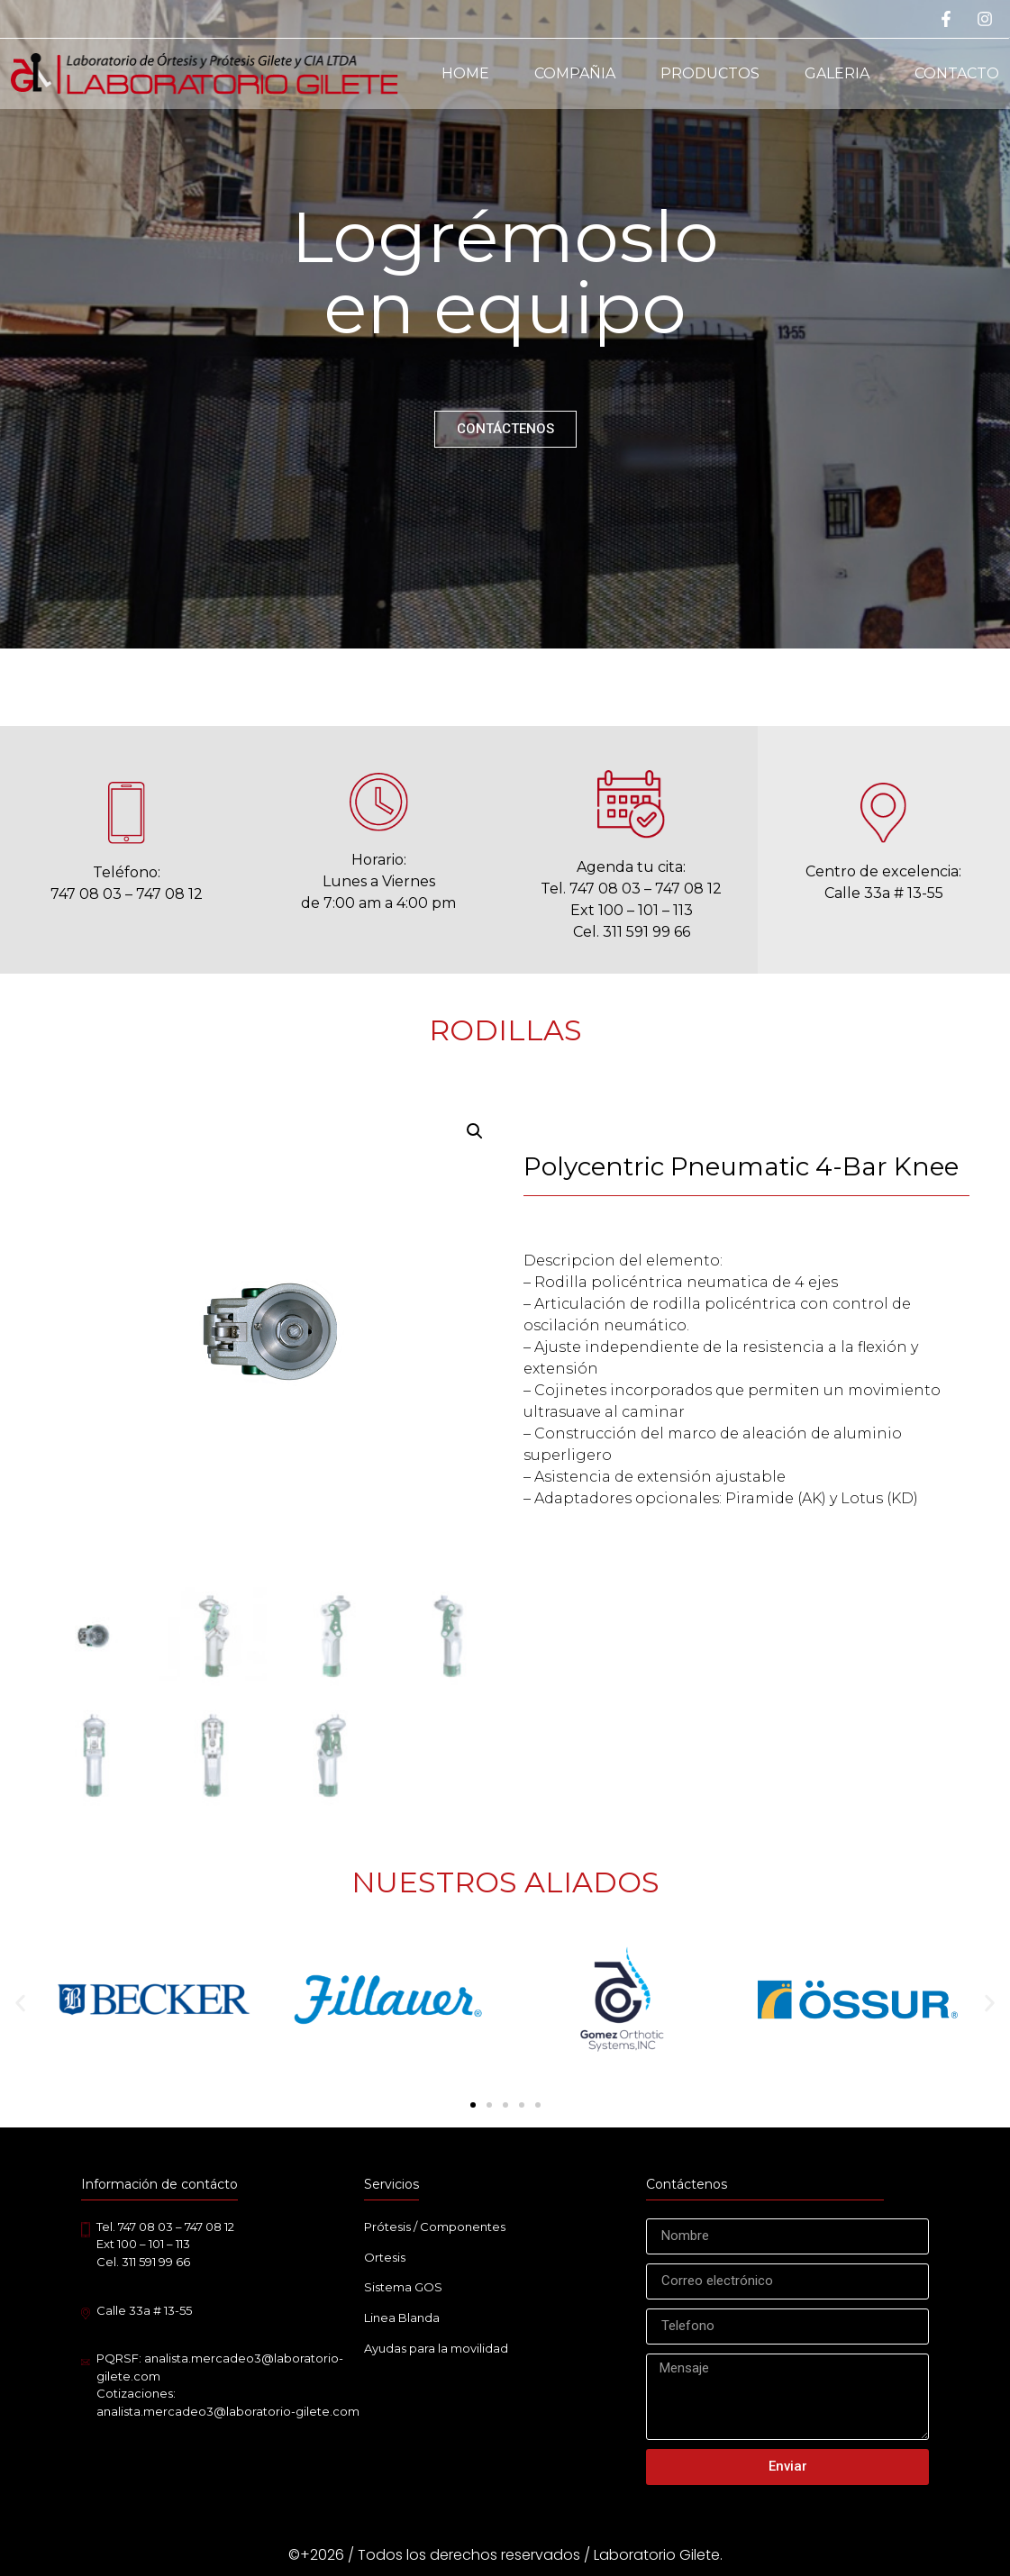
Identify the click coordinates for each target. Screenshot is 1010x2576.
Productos (710, 73)
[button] (20, 2002)
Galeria (837, 73)
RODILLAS (505, 1030)
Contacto (956, 73)
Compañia (574, 73)
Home (465, 73)
